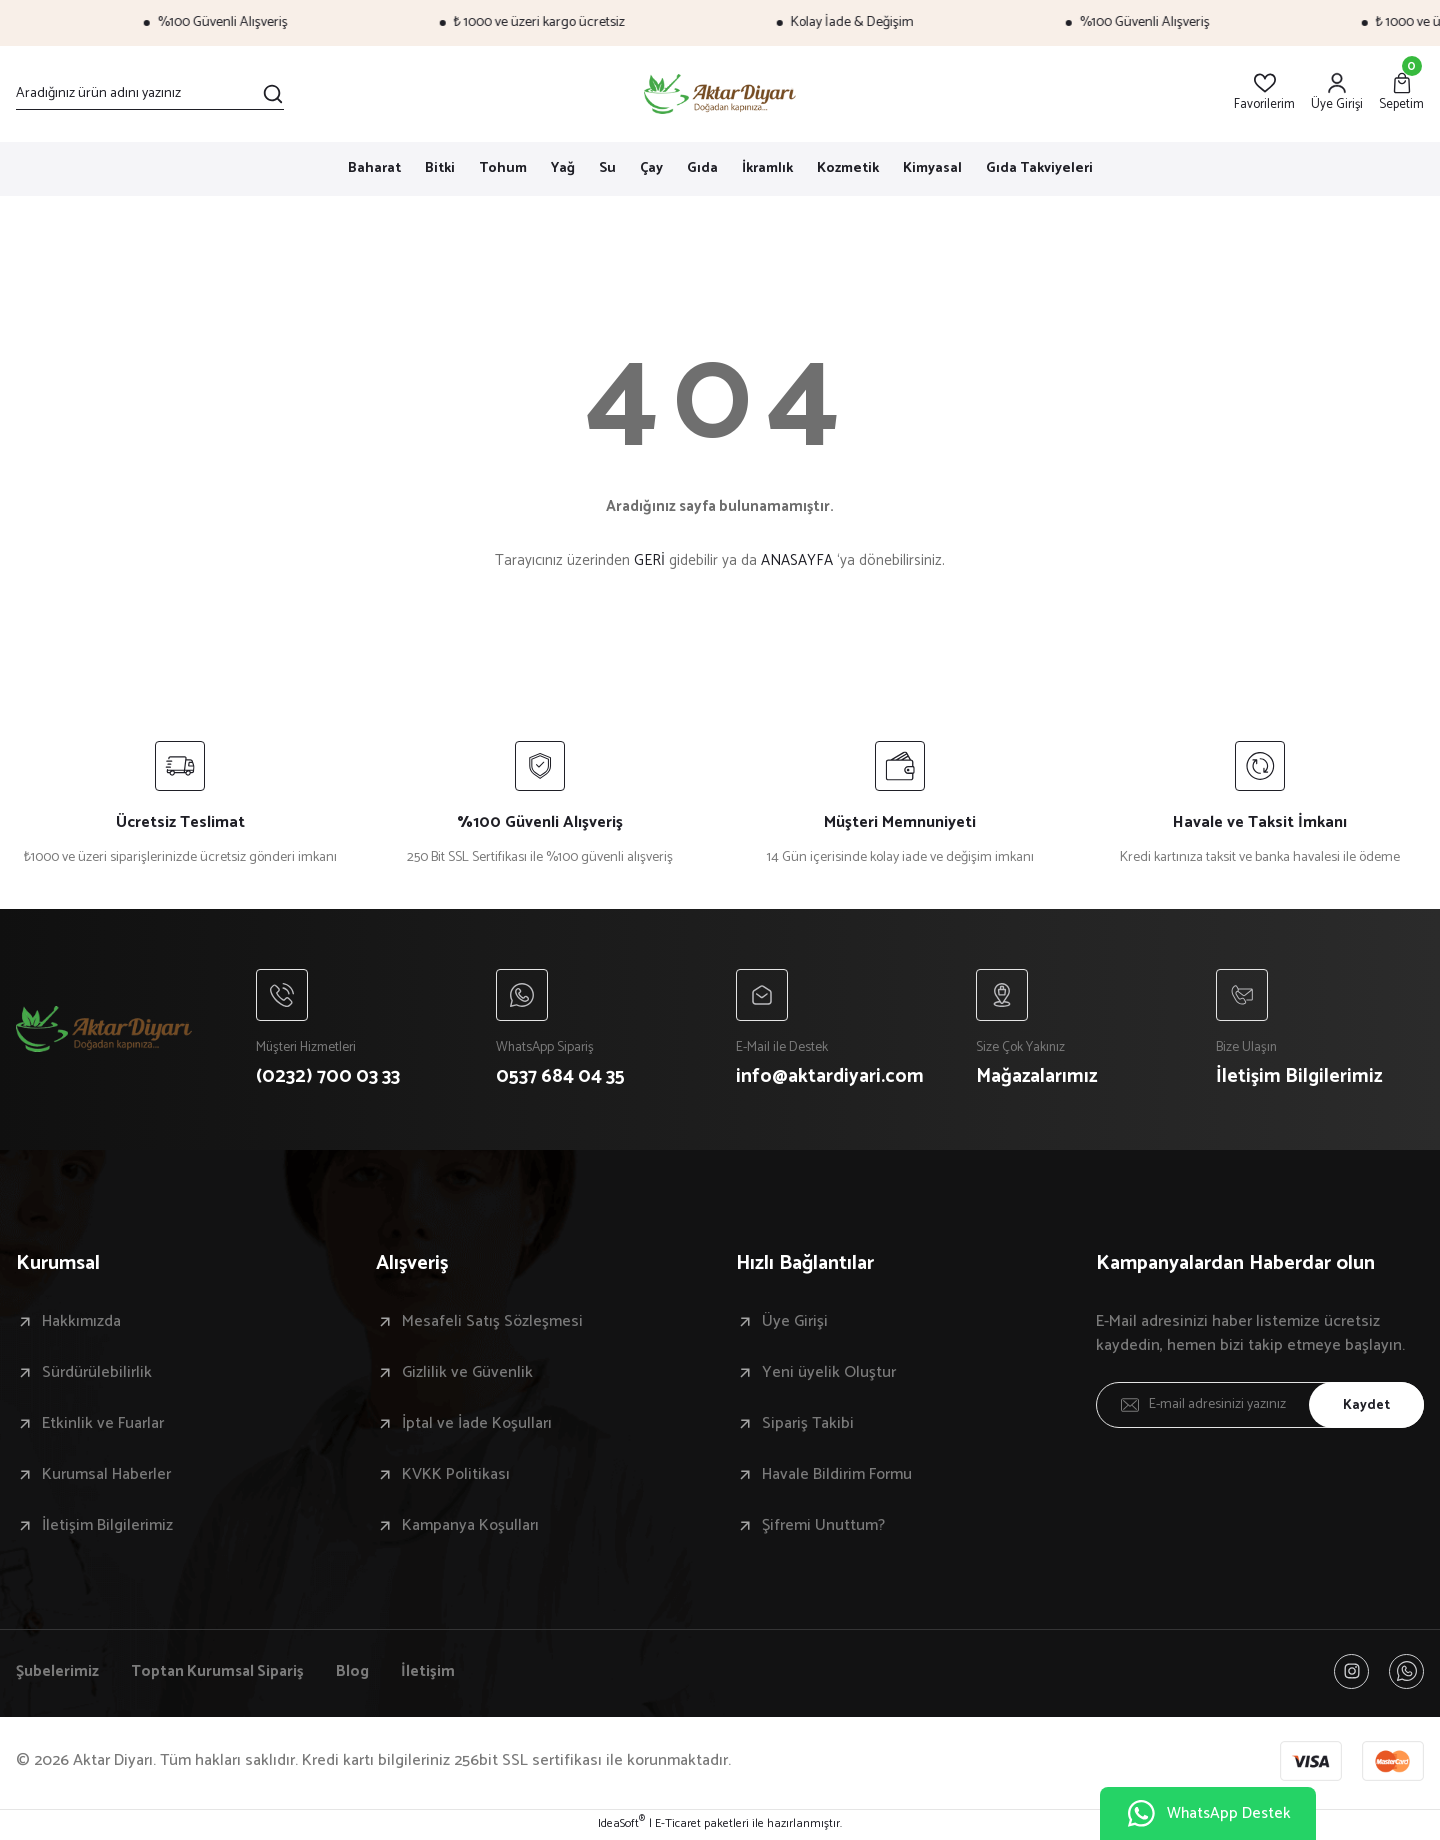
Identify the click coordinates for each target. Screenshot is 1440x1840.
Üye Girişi (795, 1323)
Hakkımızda (81, 1323)
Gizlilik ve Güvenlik (467, 1374)
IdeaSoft (621, 1826)
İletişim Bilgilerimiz (107, 1527)
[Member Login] (1337, 93)
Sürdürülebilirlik (97, 1374)
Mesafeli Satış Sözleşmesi (492, 1323)
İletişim (435, 1673)
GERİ (649, 560)
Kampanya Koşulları (470, 1527)
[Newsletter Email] (1260, 1406)
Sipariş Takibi (808, 1425)
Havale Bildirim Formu (837, 1476)
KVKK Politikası (456, 1476)
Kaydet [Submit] (1365, 1405)
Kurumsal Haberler (106, 1476)
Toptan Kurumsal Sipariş (220, 1673)
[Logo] (720, 94)
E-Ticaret (678, 1826)
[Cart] (1401, 93)
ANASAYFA (797, 560)
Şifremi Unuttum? (823, 1527)
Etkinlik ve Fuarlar (103, 1425)
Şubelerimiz (57, 1673)
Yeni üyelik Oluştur (829, 1374)
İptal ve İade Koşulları (477, 1425)
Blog (359, 1673)
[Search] (150, 94)
